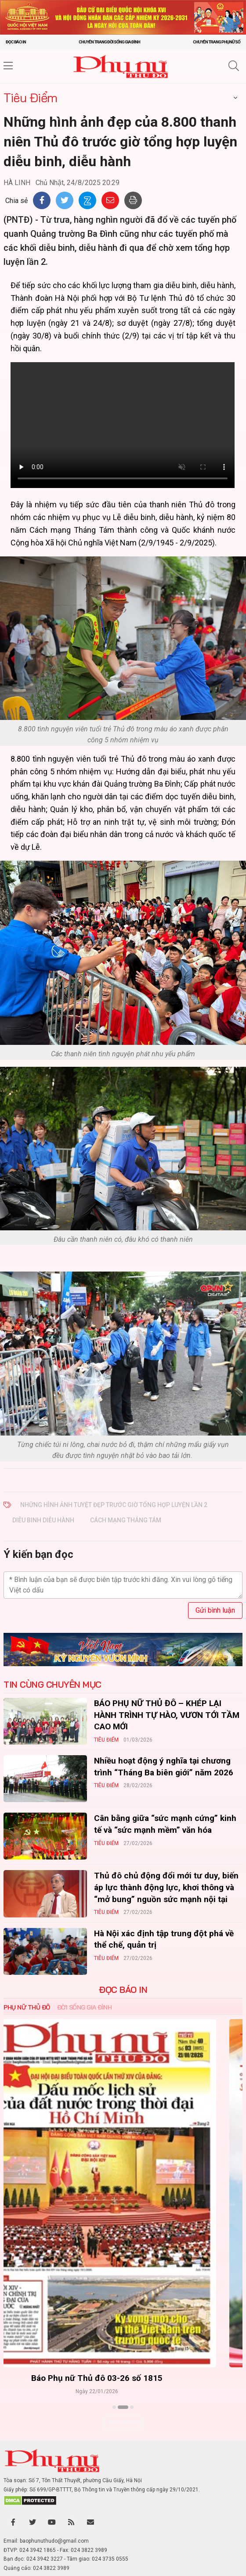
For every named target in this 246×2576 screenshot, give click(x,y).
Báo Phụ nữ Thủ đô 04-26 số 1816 (123, 2378)
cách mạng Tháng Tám (125, 1520)
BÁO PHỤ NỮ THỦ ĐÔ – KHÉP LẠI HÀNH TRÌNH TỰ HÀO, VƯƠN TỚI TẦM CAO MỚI (166, 1715)
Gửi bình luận (215, 1610)
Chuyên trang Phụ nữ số (216, 41)
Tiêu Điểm (31, 97)
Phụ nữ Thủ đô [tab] (27, 2007)
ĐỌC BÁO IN (123, 1989)
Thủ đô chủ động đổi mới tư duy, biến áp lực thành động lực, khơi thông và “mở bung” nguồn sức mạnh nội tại (166, 1887)
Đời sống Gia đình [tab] (84, 2007)
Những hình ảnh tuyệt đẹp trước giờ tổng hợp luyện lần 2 (113, 1504)
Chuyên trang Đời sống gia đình (109, 41)
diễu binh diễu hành (43, 1520)
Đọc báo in (16, 41)
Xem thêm (123, 2422)
